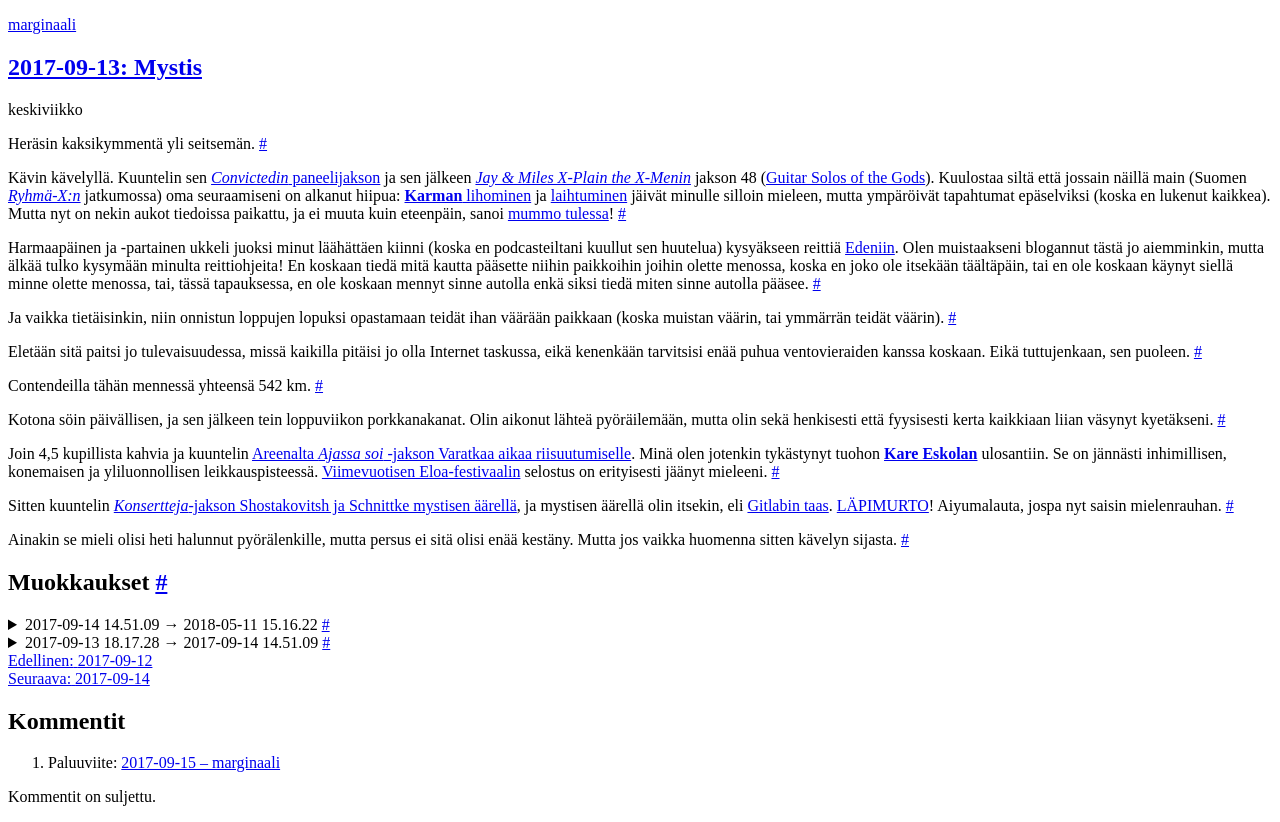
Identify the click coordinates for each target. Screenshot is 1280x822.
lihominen (468, 195)
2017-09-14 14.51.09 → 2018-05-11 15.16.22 (177, 624)
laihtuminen (589, 195)
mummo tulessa (558, 213)
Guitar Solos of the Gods (845, 177)
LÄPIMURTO (883, 505)
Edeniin (870, 247)
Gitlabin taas (787, 505)
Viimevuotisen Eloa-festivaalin (421, 471)
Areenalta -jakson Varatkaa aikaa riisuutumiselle (441, 453)
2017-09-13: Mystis (105, 67)
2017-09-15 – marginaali (200, 762)
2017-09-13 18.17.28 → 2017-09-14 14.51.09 (177, 642)
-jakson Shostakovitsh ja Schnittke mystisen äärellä (315, 505)
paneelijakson (295, 177)
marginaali (42, 24)
